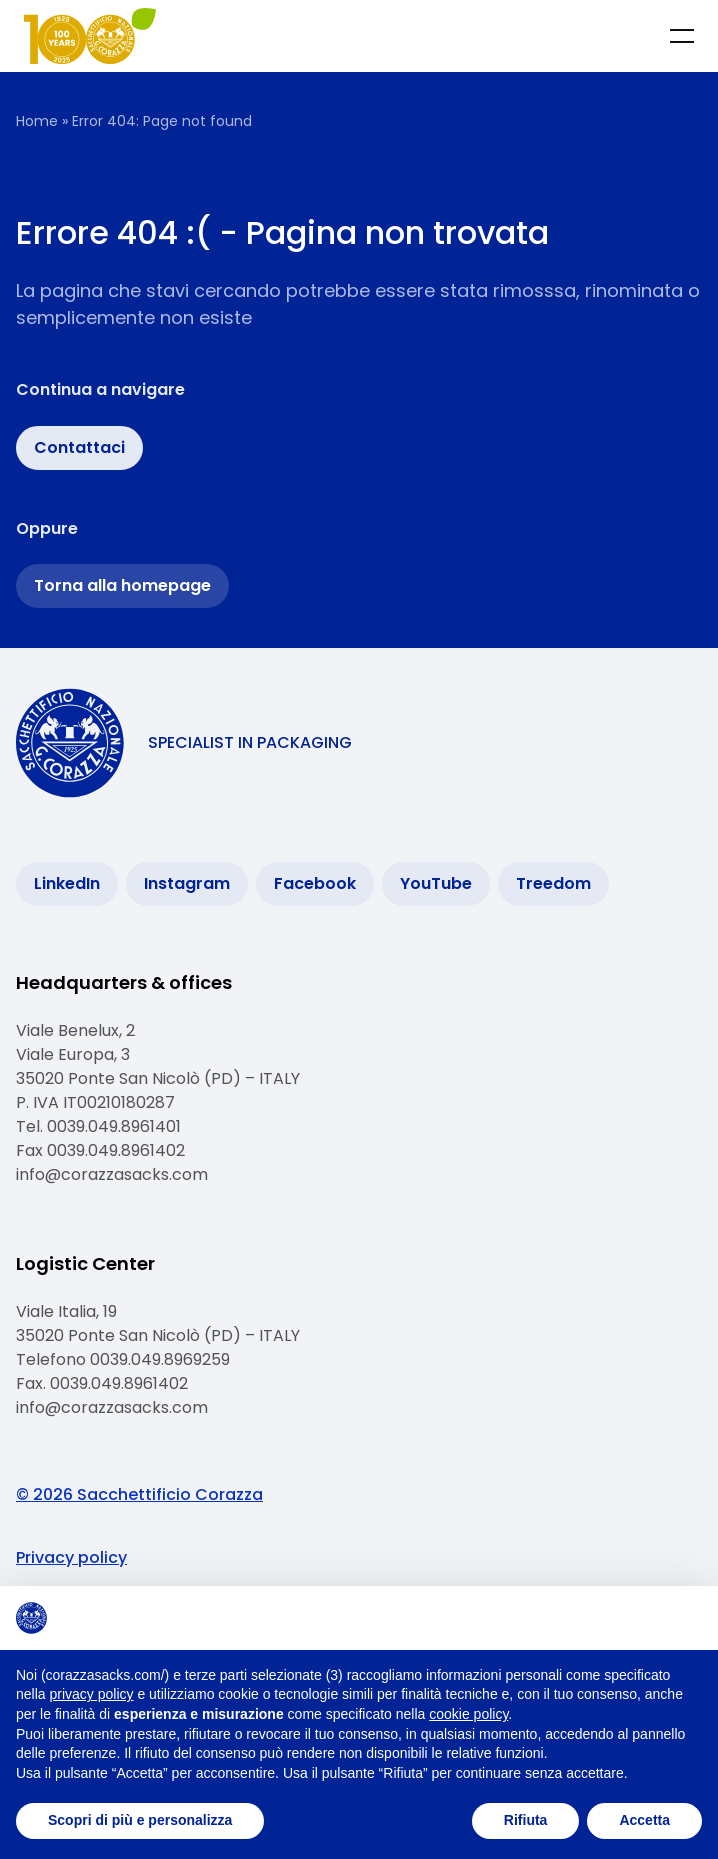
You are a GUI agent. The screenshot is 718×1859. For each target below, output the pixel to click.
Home (37, 121)
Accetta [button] (644, 1820)
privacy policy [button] (91, 1694)
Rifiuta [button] (526, 1820)
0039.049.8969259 (162, 1359)
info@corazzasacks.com (112, 1174)
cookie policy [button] (468, 1714)
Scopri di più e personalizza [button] (140, 1820)
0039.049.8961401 (114, 1126)
